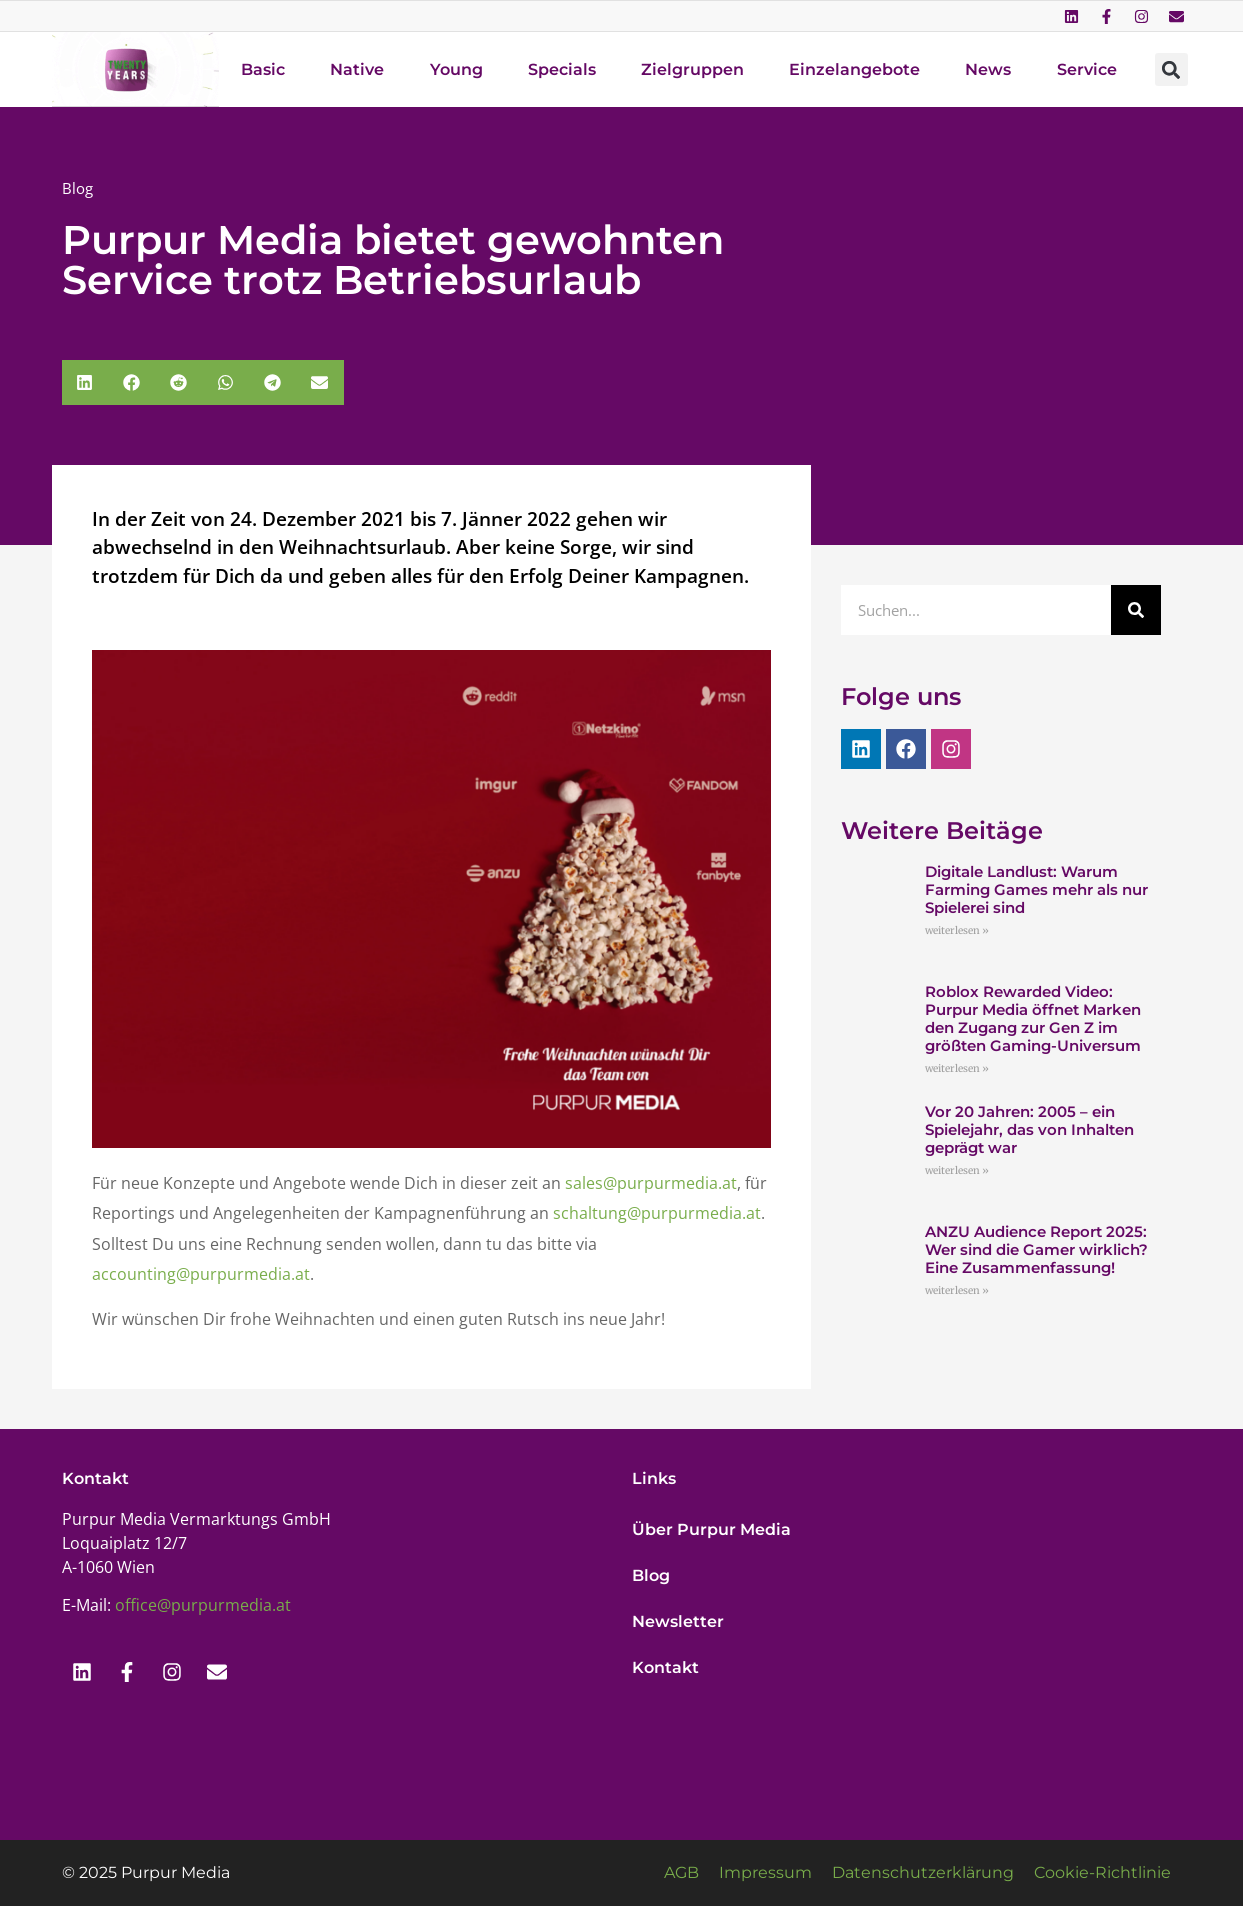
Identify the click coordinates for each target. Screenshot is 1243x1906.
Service (1087, 69)
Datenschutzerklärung (923, 1872)
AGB (681, 1872)
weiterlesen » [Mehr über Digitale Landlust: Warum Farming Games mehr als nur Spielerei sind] (957, 930)
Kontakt (665, 1667)
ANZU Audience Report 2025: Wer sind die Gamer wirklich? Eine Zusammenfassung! (1036, 1249)
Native (357, 69)
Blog (651, 1575)
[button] (1171, 69)
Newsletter (678, 1621)
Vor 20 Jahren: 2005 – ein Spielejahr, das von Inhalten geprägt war (1029, 1129)
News (988, 69)
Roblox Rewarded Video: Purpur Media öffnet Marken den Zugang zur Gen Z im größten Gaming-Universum (1033, 1018)
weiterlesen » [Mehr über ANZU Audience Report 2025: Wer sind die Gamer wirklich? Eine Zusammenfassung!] (957, 1290)
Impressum (765, 1872)
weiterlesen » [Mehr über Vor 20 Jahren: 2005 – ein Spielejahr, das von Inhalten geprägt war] (957, 1170)
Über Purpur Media (711, 1529)
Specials (562, 69)
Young (456, 69)
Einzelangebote (854, 69)
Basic (263, 69)
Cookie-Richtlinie (1102, 1872)
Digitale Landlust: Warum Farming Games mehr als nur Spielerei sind (1036, 889)
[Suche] (1136, 610)
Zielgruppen (692, 69)
